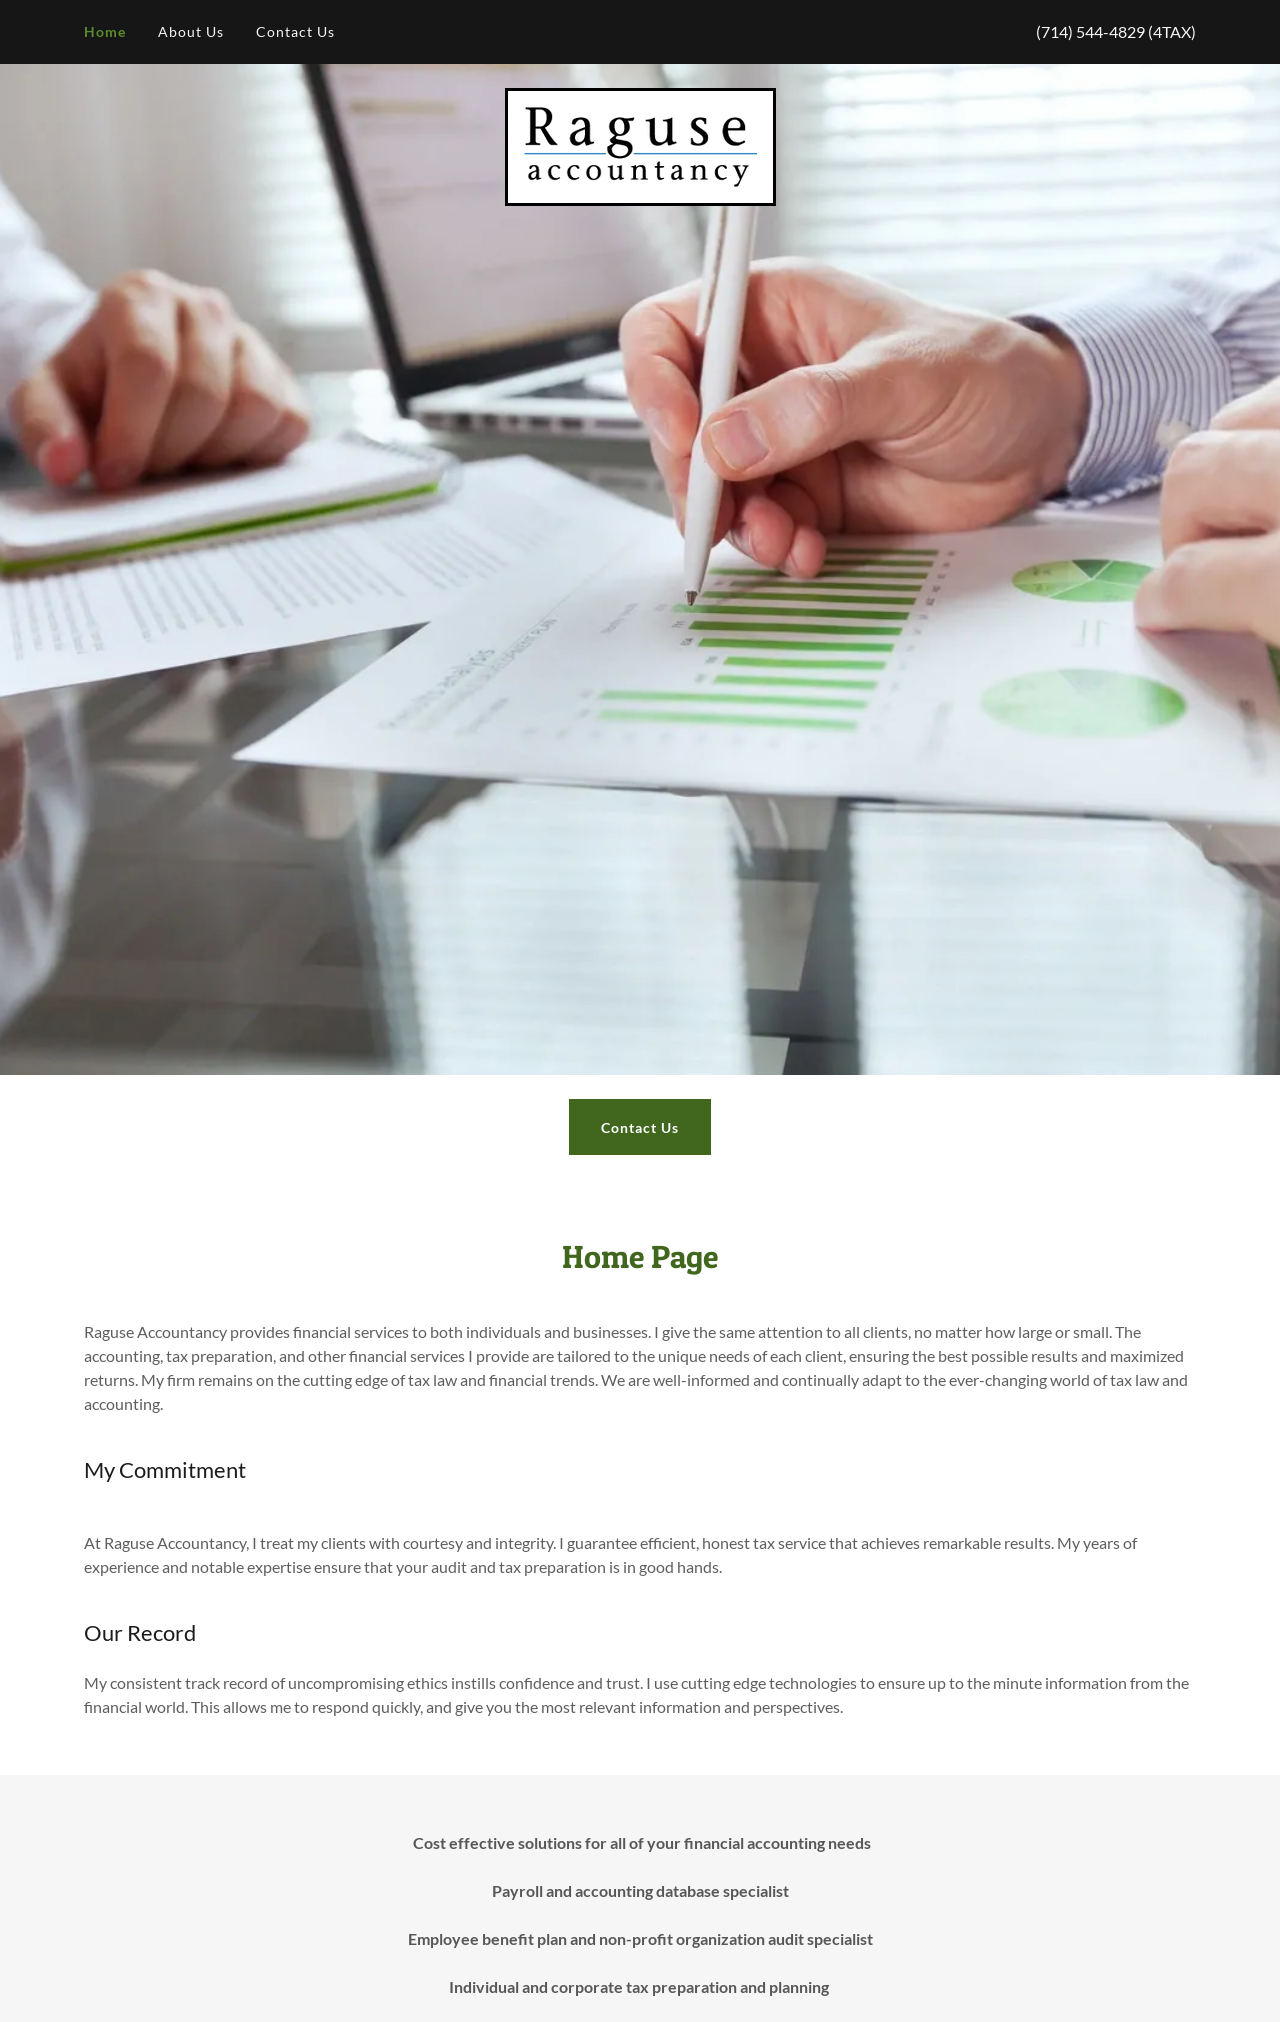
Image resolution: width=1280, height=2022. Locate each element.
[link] (640, 144)
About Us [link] (191, 31)
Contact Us (640, 1127)
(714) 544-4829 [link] (1090, 31)
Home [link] (105, 31)
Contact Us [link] (295, 31)
